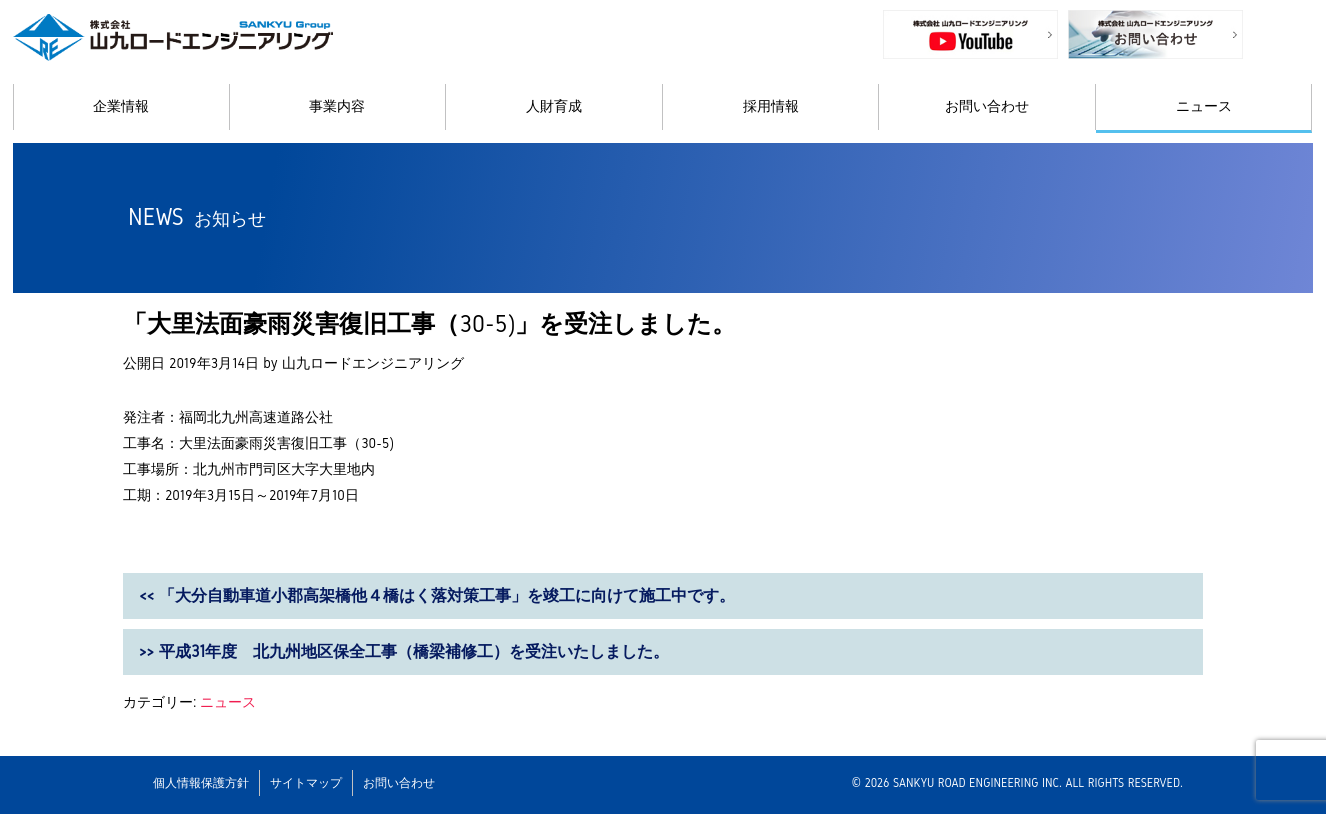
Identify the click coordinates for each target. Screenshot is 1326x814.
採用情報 (771, 106)
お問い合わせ (987, 106)
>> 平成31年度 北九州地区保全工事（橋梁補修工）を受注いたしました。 (404, 651)
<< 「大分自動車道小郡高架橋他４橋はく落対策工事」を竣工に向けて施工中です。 (437, 595)
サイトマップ (306, 783)
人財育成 (554, 106)
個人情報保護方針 (201, 783)
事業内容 (337, 106)
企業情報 (121, 106)
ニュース (1204, 106)
